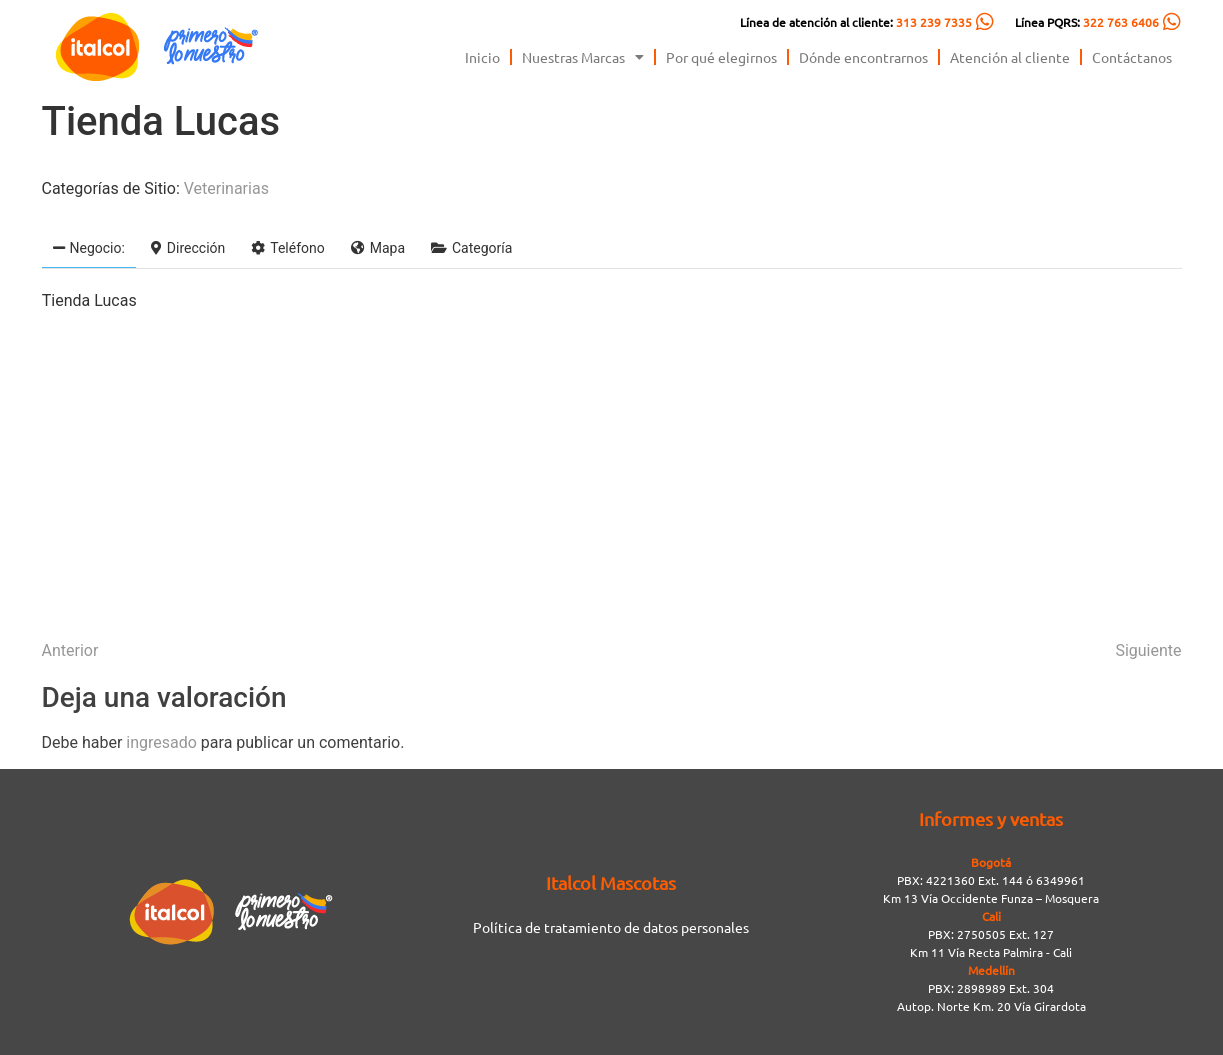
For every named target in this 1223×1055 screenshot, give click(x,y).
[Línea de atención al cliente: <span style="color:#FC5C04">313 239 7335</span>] (985, 22)
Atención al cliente (1010, 57)
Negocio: (89, 248)
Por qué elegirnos (721, 57)
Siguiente (1148, 650)
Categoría (471, 248)
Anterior (70, 650)
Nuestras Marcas (583, 57)
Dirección (188, 248)
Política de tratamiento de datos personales (611, 927)
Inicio (482, 57)
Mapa (378, 248)
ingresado (161, 742)
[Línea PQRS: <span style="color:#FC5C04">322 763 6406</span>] (1172, 22)
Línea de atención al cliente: (856, 22)
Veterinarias (226, 188)
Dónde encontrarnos (863, 57)
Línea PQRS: (1087, 22)
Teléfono (288, 248)
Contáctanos (1132, 57)
